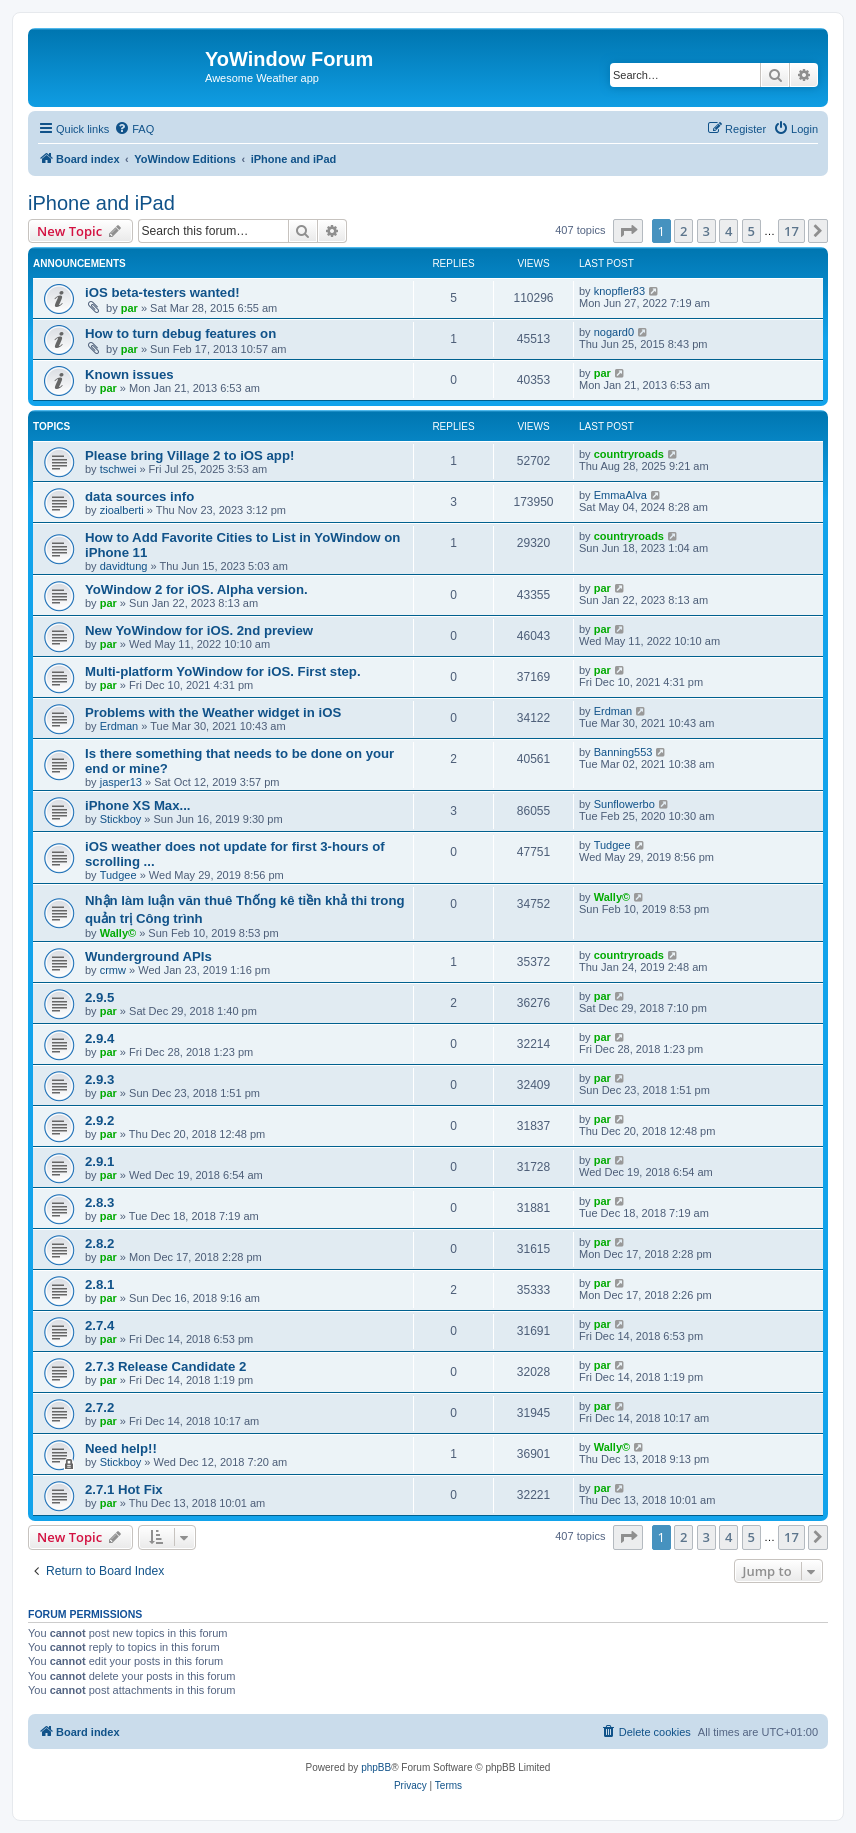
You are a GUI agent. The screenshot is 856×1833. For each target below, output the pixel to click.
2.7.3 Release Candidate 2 (165, 1366)
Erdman (119, 726)
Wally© (118, 933)
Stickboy (121, 819)
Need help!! (121, 1448)
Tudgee (118, 875)
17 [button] (791, 231)
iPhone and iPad (101, 203)
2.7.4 (99, 1325)
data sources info (139, 496)
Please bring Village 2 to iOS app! (189, 455)
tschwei (118, 469)
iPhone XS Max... (138, 805)
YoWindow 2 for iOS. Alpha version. (196, 589)
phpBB (376, 1767)
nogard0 (614, 332)
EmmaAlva (620, 495)
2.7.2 (99, 1407)
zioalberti (122, 510)
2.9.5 (99, 997)
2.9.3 (99, 1079)
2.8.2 (99, 1243)
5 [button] (751, 231)
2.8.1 (99, 1284)
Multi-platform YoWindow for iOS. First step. (223, 671)
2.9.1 (99, 1161)
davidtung (124, 566)
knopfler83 (619, 291)
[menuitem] (134, 129)
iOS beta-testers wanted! (162, 292)
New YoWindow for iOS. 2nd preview (199, 630)
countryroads (629, 454)
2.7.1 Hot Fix (124, 1489)
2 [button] (683, 231)
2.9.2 (99, 1120)
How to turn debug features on (180, 333)
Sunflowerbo (624, 804)
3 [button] (706, 231)
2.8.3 (99, 1202)
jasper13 (121, 782)
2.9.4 (99, 1038)
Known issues (129, 374)
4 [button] (728, 231)
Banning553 (623, 752)
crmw (113, 970)
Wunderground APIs (148, 956)
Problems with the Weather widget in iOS (213, 712)
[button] (628, 231)
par (129, 308)
